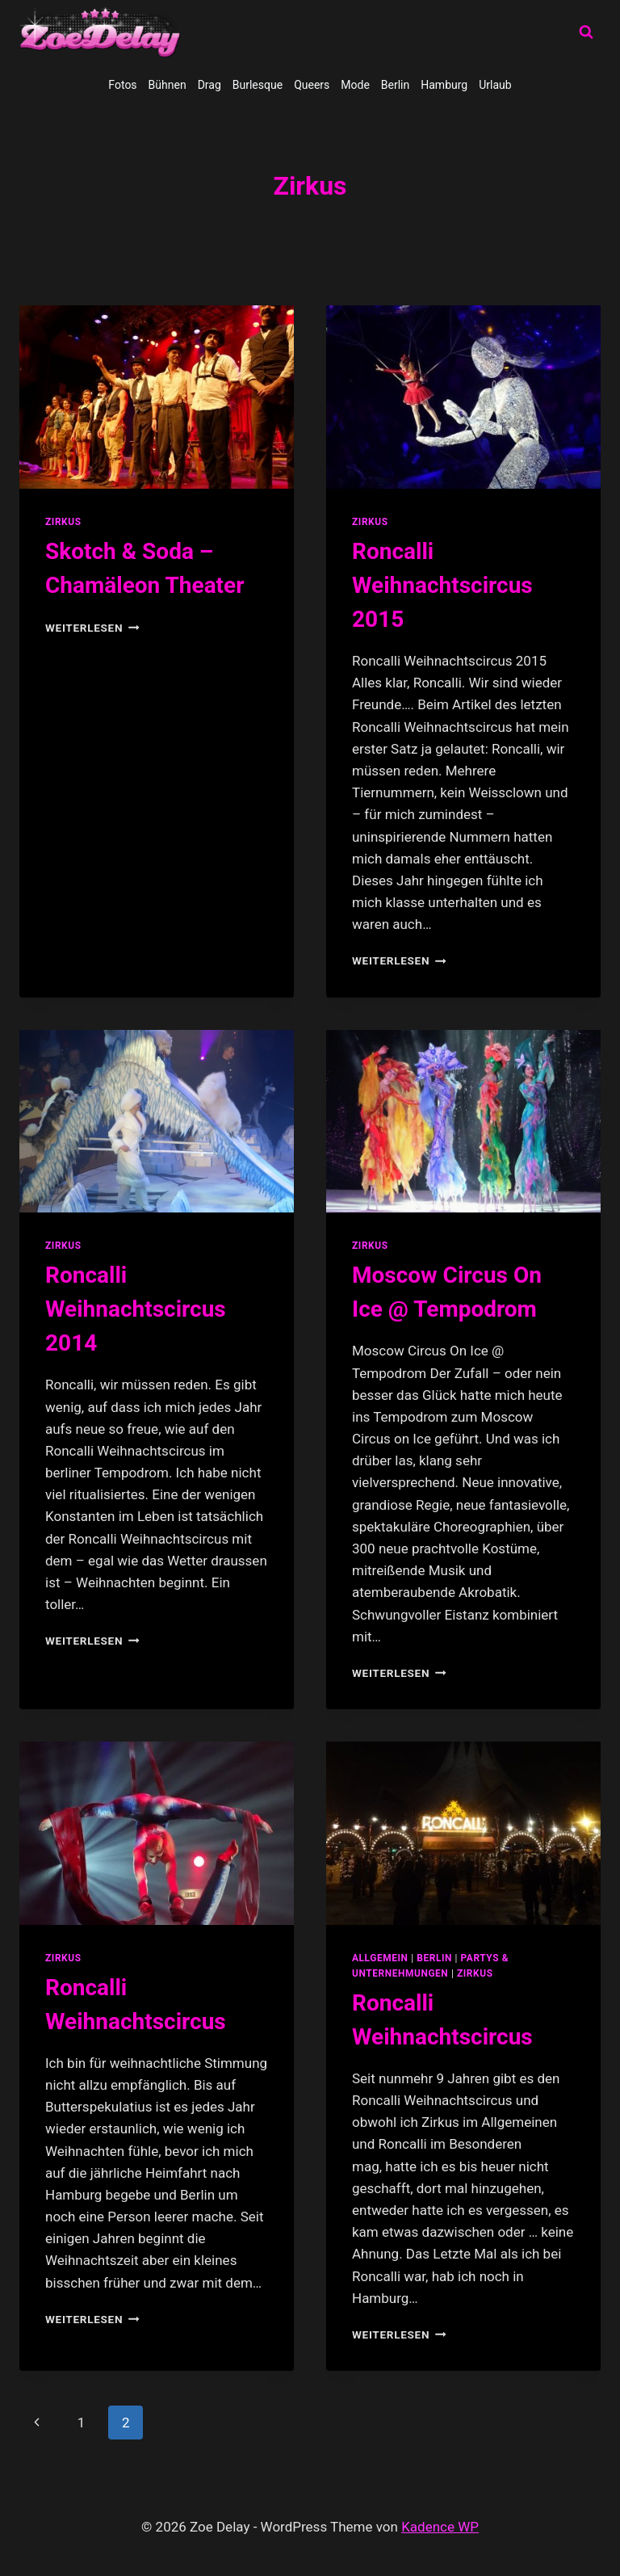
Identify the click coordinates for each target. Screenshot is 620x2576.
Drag (209, 84)
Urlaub (495, 84)
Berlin (395, 84)
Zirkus (63, 521)
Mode (355, 84)
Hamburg (444, 84)
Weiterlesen (92, 627)
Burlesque (257, 84)
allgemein (380, 1958)
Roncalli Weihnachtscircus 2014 (135, 1309)
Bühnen (167, 84)
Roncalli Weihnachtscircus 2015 (442, 585)
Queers (311, 84)
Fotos (122, 84)
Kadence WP (440, 2527)
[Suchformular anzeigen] (586, 32)
